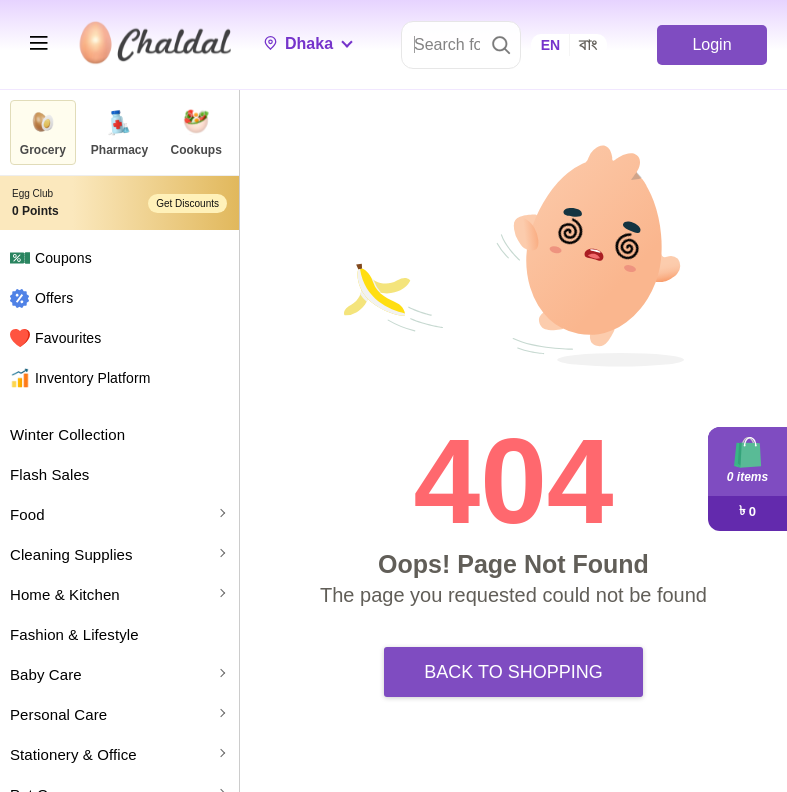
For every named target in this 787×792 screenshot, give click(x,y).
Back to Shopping (513, 672)
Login (711, 44)
